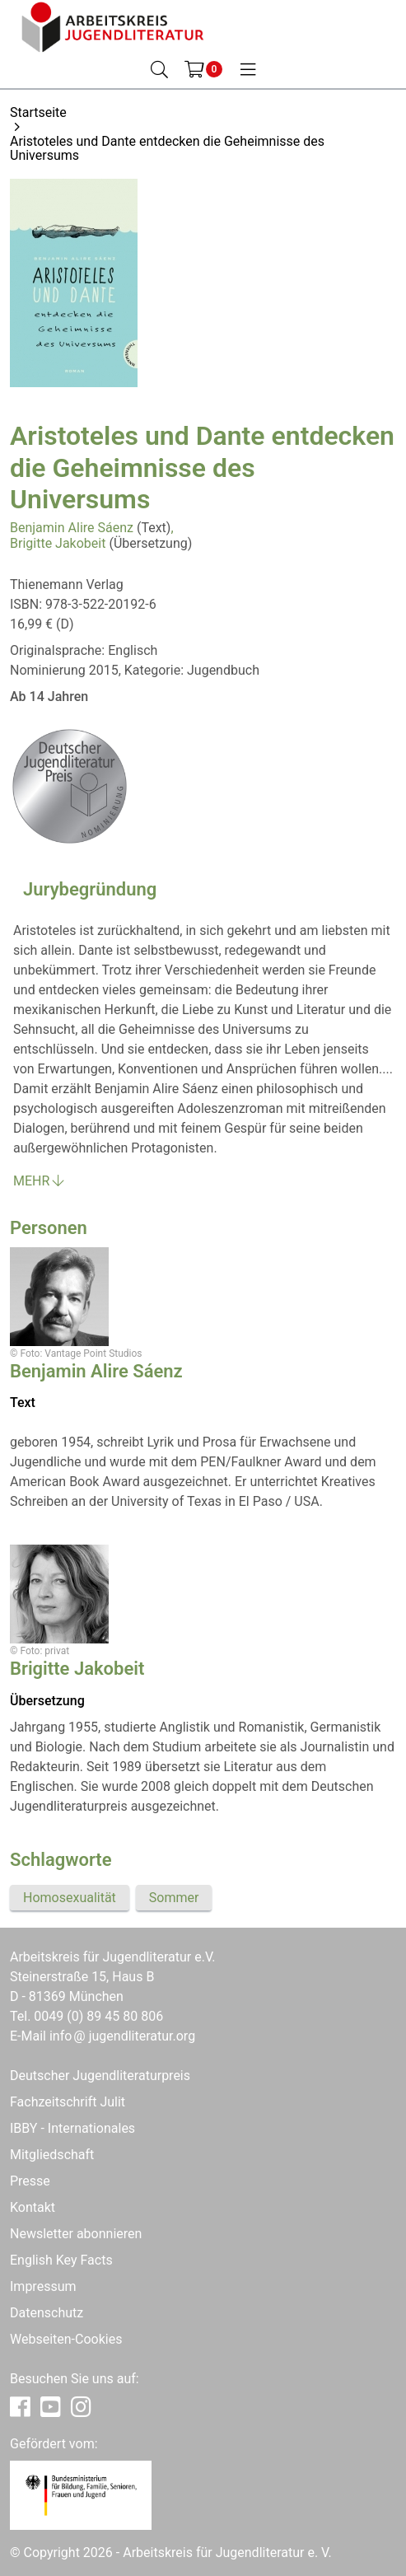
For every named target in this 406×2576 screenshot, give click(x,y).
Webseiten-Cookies (66, 2339)
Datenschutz (46, 2313)
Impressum (43, 2286)
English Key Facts (61, 2260)
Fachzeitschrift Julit (67, 2102)
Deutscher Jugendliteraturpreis (100, 2075)
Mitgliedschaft (52, 2154)
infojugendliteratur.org (122, 2036)
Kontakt (32, 2207)
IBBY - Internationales (72, 2128)
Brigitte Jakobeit (57, 543)
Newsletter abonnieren (76, 2234)
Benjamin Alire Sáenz (71, 527)
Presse (30, 2181)
